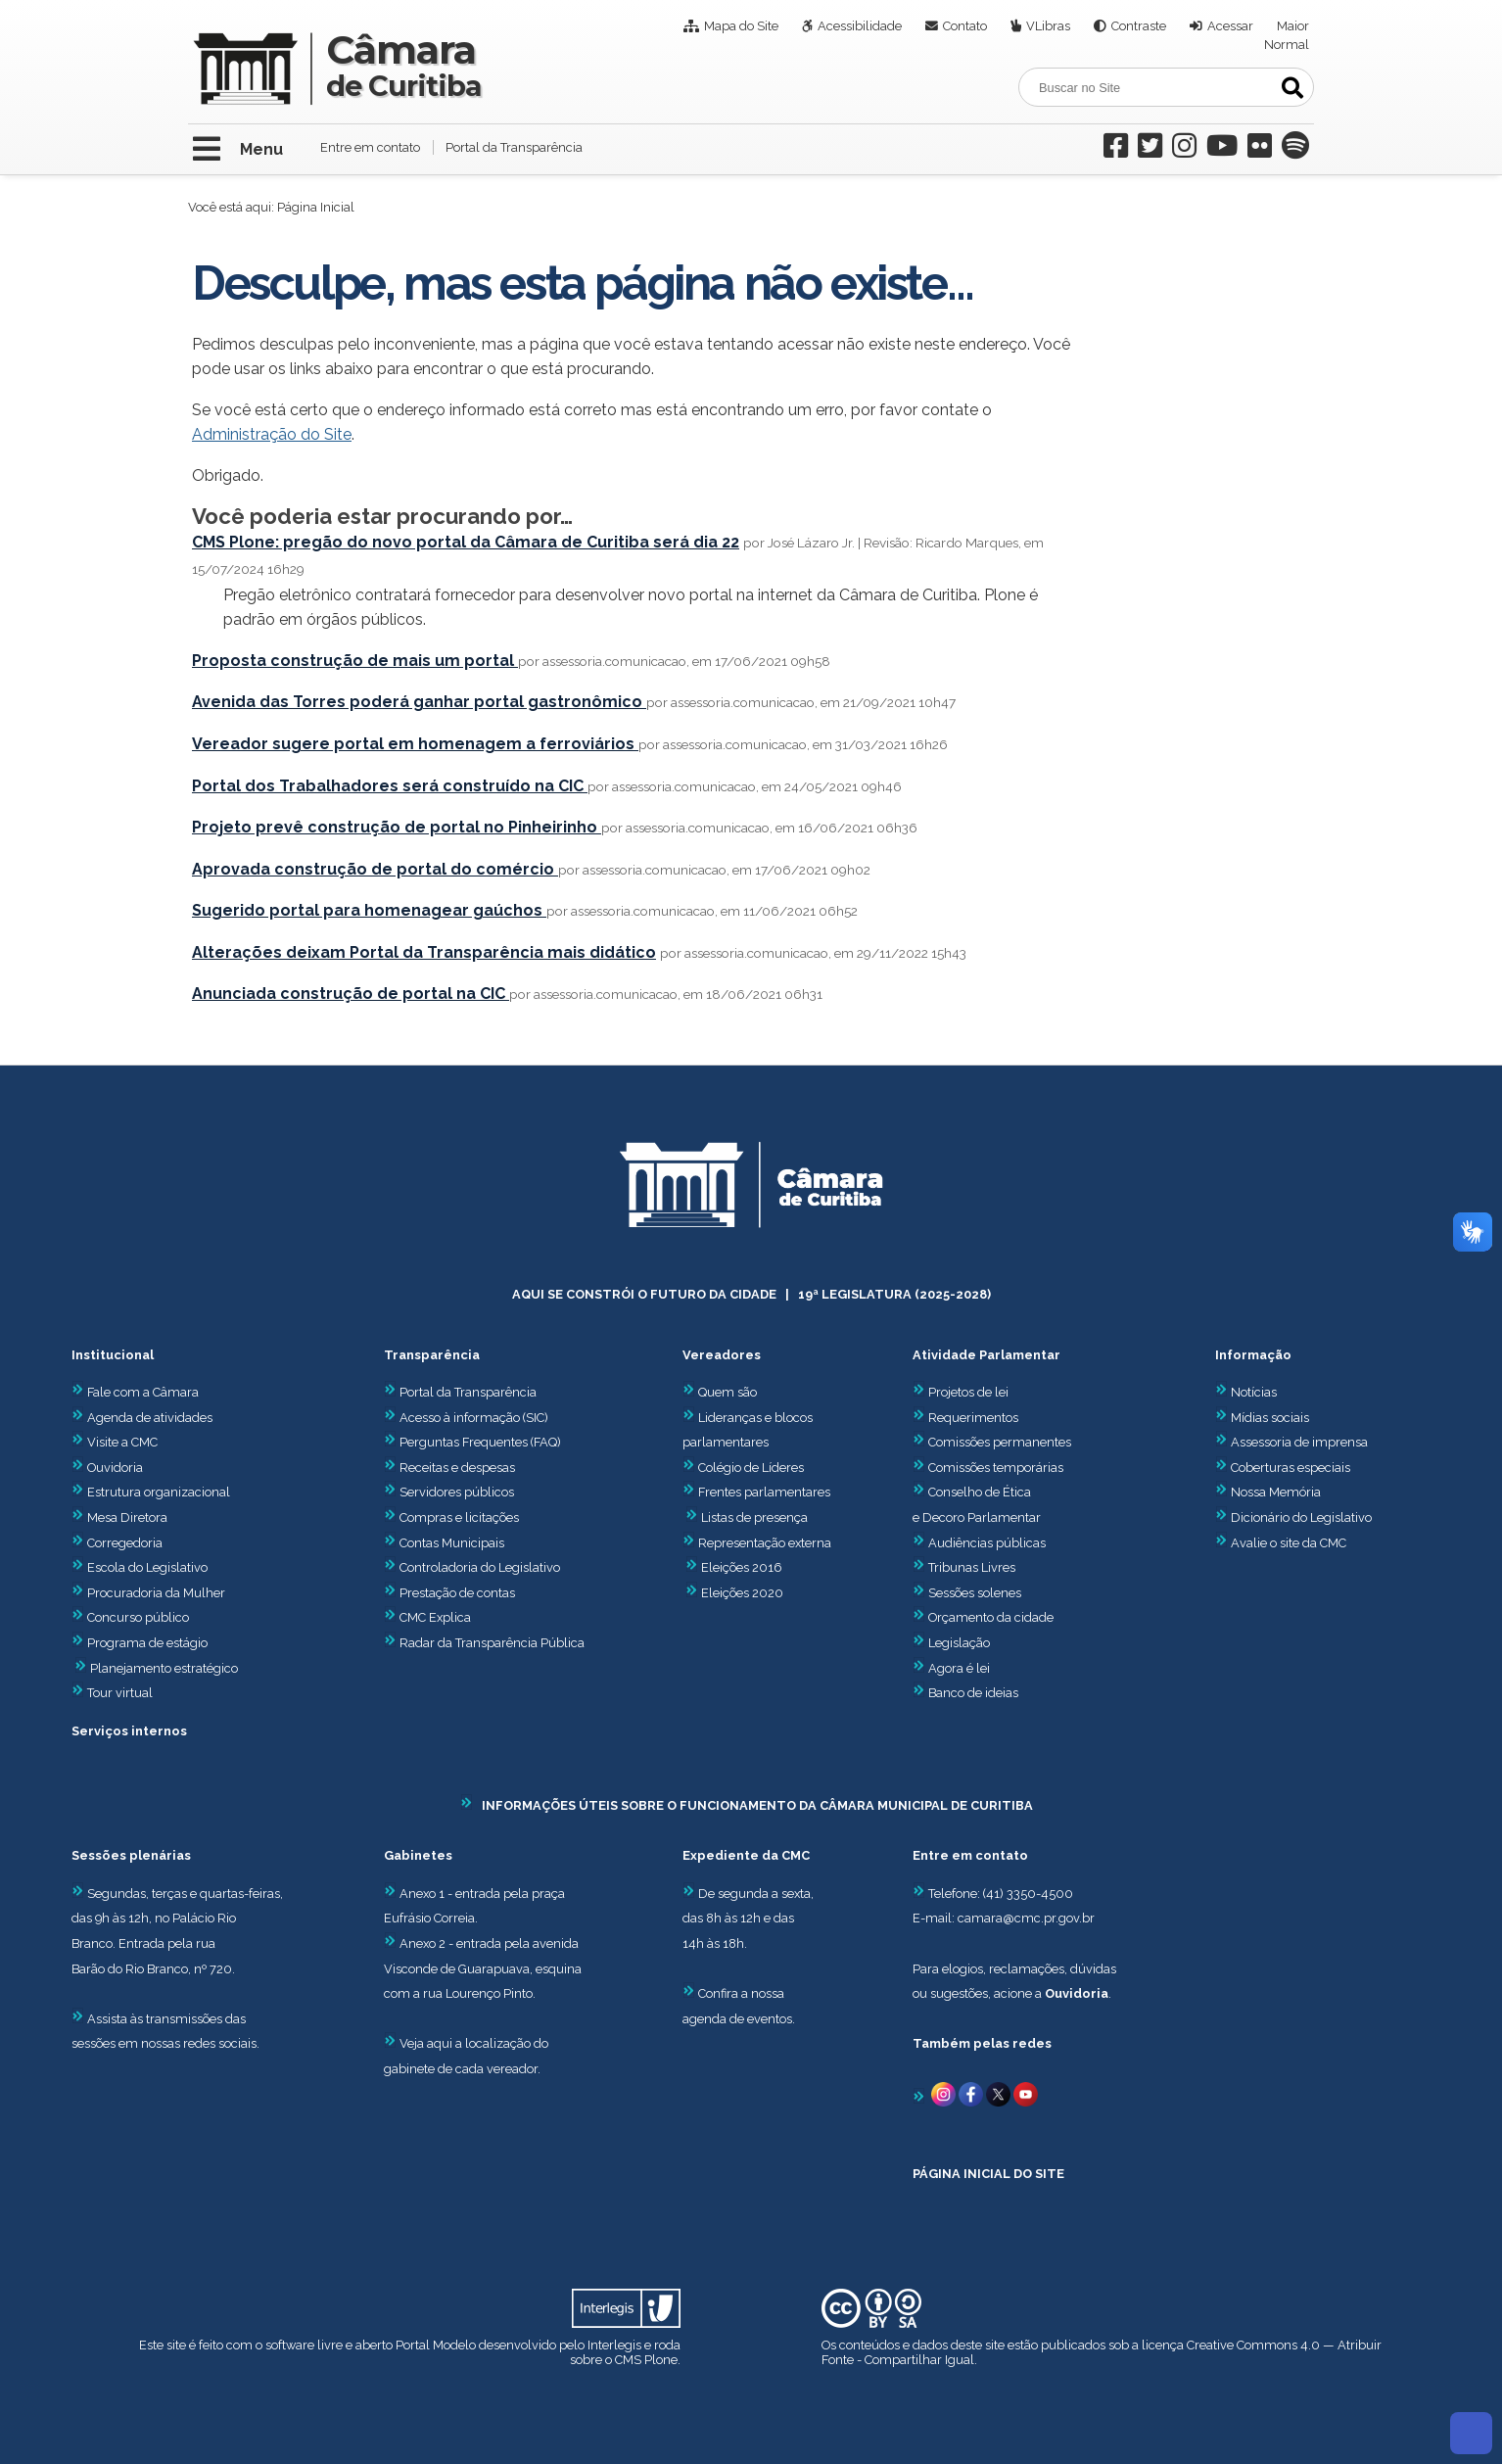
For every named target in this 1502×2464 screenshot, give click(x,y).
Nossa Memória (1276, 1492)
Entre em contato (370, 147)
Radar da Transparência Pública (492, 1642)
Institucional (112, 1355)
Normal (1286, 44)
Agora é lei (959, 1668)
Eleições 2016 (741, 1567)
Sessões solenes (974, 1593)
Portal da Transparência (514, 147)
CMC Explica (435, 1617)
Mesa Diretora (119, 1517)
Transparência (432, 1355)
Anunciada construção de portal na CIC (350, 993)
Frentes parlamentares (764, 1492)
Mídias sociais (1270, 1417)
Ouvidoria (107, 1467)
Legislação (959, 1642)
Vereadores (721, 1355)
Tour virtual (120, 1692)
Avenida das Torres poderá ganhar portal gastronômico (419, 701)
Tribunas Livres (971, 1567)
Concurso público (130, 1617)
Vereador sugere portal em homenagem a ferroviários (415, 743)
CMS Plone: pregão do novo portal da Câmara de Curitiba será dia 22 (465, 542)
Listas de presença (754, 1517)
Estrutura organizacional (150, 1492)
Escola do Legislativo (139, 1567)
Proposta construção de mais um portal (355, 660)
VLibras (1048, 26)
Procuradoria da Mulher (148, 1593)
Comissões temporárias (995, 1467)
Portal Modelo (436, 2345)
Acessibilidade (860, 26)
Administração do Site (272, 434)
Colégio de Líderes (751, 1467)
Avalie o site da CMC (1288, 1543)
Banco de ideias (973, 1692)
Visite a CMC (114, 1442)
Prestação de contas (449, 1593)
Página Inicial (315, 207)
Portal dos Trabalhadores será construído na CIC (389, 786)
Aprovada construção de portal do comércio (375, 869)
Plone (661, 2359)
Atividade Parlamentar (986, 1355)
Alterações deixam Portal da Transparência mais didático (424, 952)
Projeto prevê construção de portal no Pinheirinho (396, 827)
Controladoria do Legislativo (479, 1567)
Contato (965, 26)
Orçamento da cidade (983, 1617)
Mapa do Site (741, 26)
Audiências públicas (987, 1543)
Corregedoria (117, 1543)
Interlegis (614, 2345)
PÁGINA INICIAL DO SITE (988, 2173)
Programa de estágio (147, 1642)
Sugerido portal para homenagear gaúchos (369, 910)
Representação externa (764, 1543)
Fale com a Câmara (135, 1392)
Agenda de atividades (141, 1417)
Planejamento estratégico (164, 1668)
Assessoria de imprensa (1298, 1442)
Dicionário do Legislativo (1301, 1517)
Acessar (1230, 26)
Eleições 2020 (742, 1593)
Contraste (1138, 26)
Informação (1253, 1355)
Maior (1293, 26)
